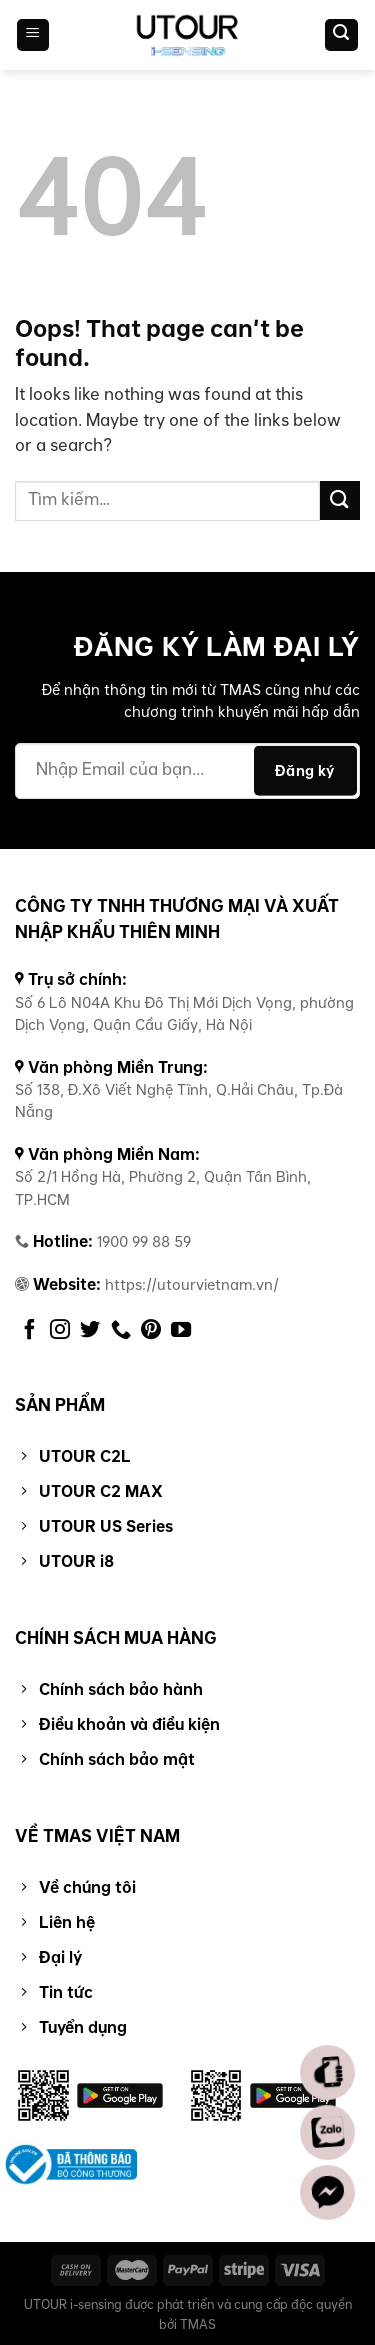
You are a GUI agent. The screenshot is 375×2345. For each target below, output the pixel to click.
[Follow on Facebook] (30, 1331)
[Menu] (33, 35)
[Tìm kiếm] (342, 35)
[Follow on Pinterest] (151, 1331)
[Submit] (340, 500)
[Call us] (121, 1331)
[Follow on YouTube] (181, 1331)
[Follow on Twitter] (90, 1331)
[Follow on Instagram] (60, 1331)
